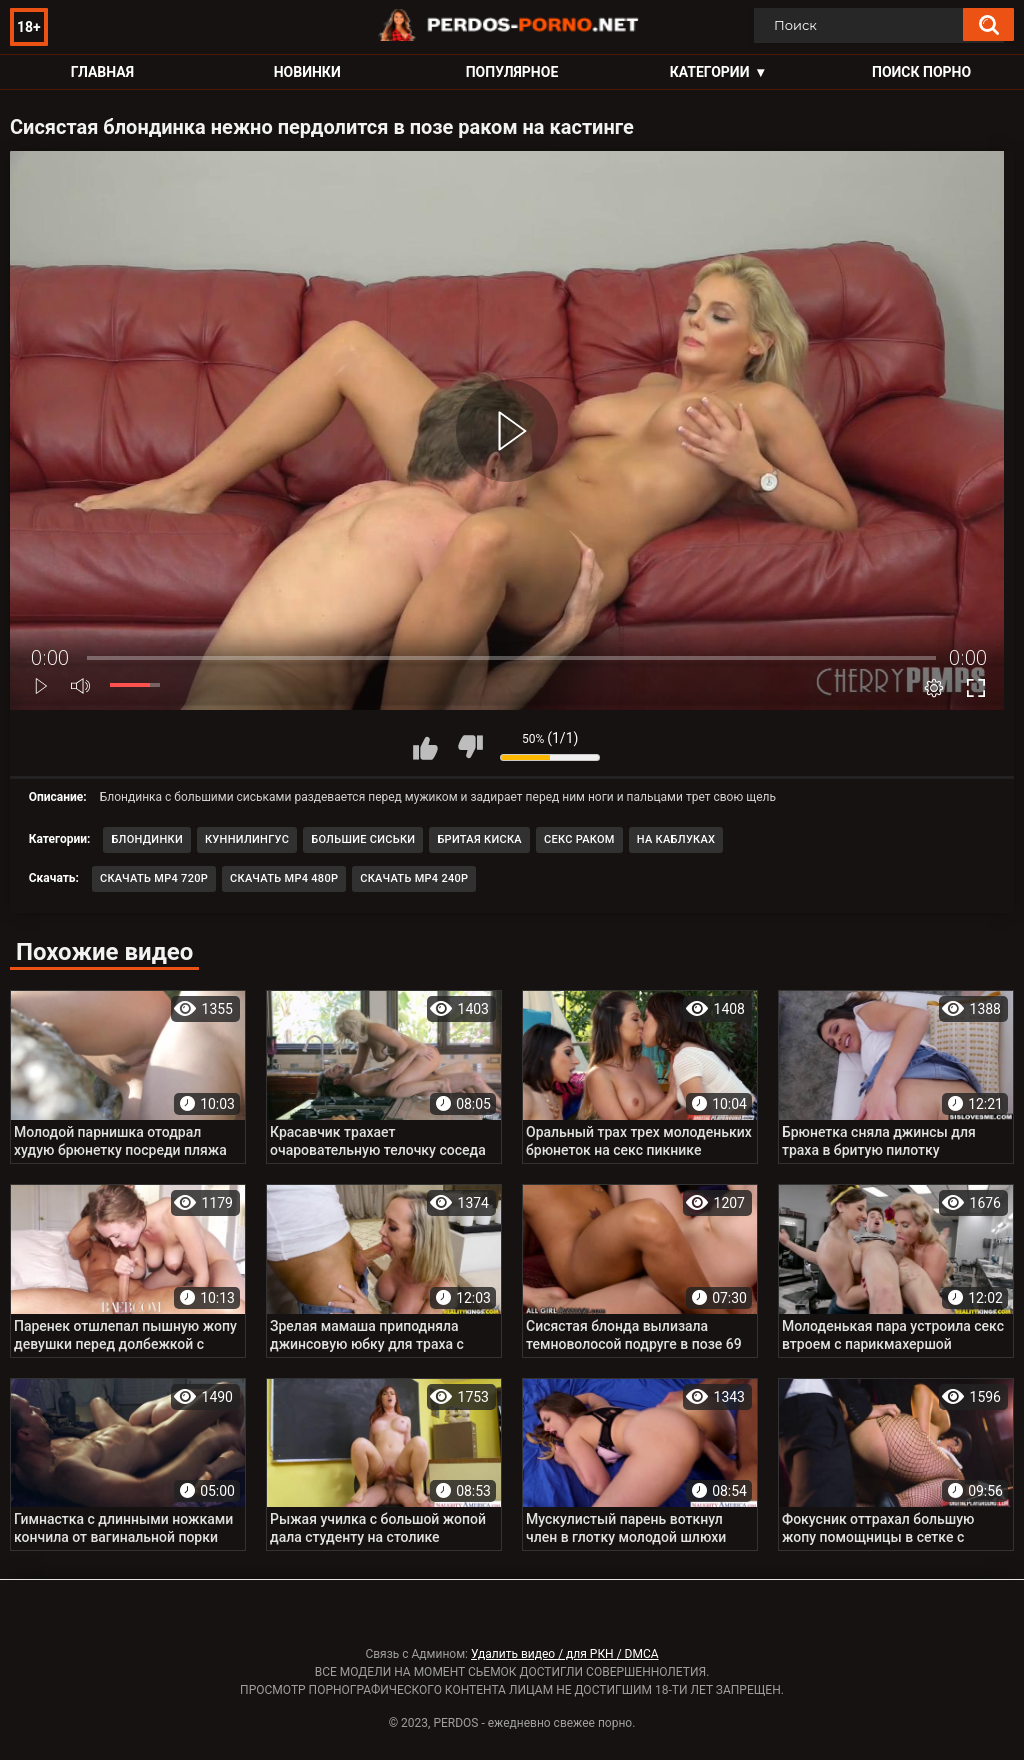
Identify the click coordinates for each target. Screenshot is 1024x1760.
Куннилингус (247, 839)
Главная (102, 72)
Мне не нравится (470, 747)
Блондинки (147, 839)
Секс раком (579, 839)
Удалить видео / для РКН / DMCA (565, 1654)
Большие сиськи (363, 839)
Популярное (512, 72)
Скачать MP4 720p (154, 878)
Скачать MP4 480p (284, 878)
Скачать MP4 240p (414, 878)
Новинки (307, 72)
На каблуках (676, 839)
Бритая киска (479, 839)
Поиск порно (921, 72)
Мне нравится (425, 747)
